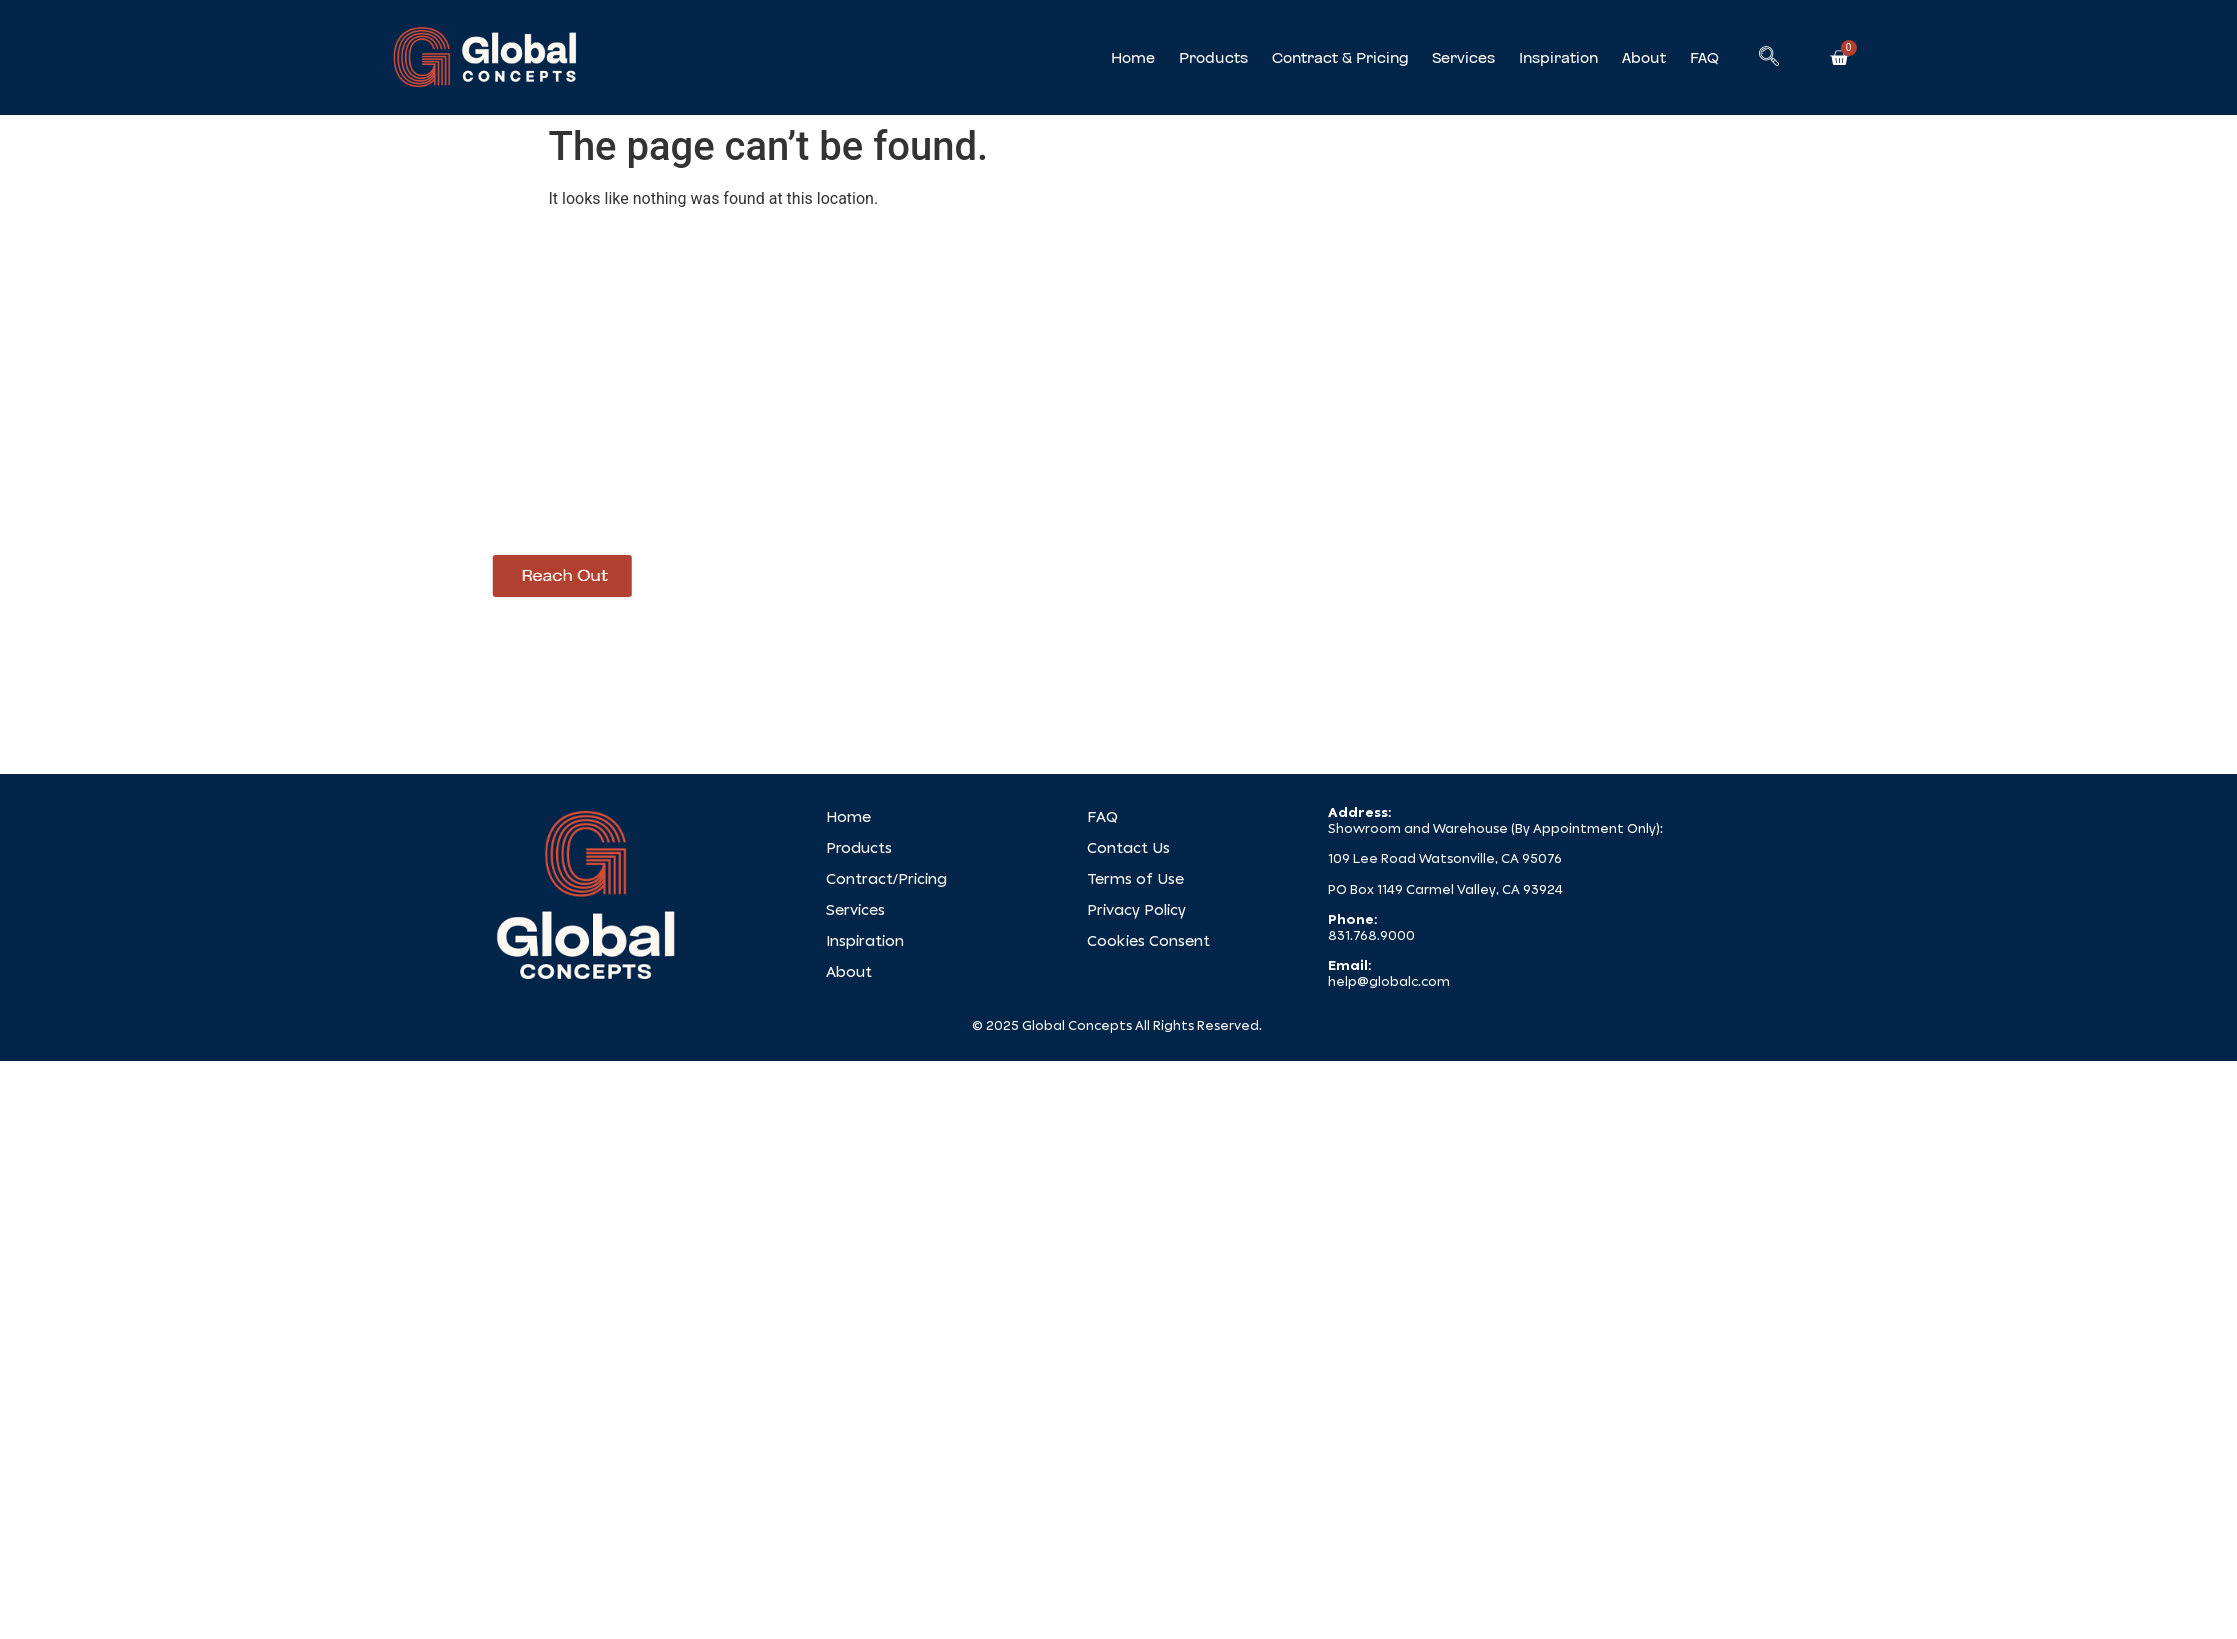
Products (1213, 58)
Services (1463, 58)
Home (1133, 58)
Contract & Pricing (1340, 58)
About (1644, 58)
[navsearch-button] (1769, 58)
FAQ (1704, 58)
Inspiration (1558, 58)
